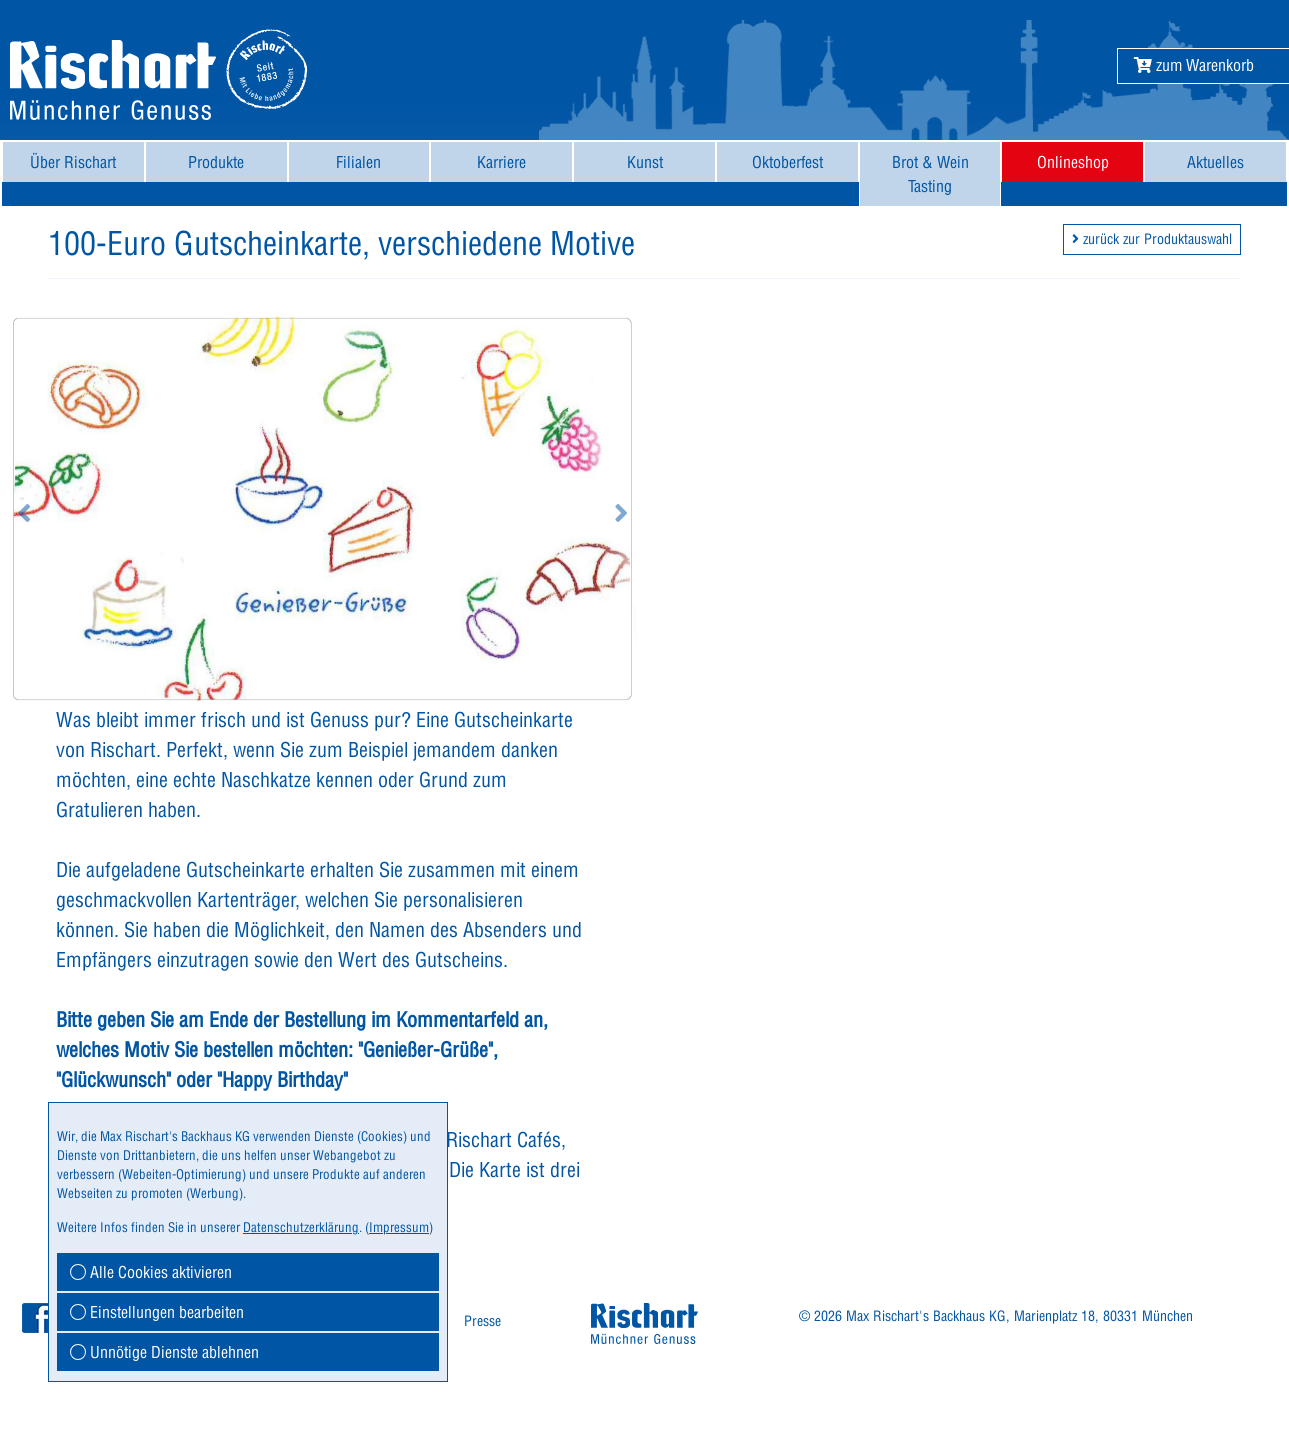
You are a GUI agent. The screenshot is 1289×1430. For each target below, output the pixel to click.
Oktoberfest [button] (787, 162)
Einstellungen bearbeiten (157, 1312)
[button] (1194, 65)
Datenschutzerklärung (301, 1227)
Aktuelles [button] (1215, 162)
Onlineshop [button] (1073, 162)
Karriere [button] (501, 162)
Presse (482, 1321)
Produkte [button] (216, 162)
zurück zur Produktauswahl (1152, 239)
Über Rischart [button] (73, 162)
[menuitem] (73, 174)
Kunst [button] (645, 162)
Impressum (399, 1227)
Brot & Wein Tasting (930, 174)
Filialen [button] (358, 162)
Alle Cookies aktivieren (151, 1272)
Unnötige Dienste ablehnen (164, 1352)
